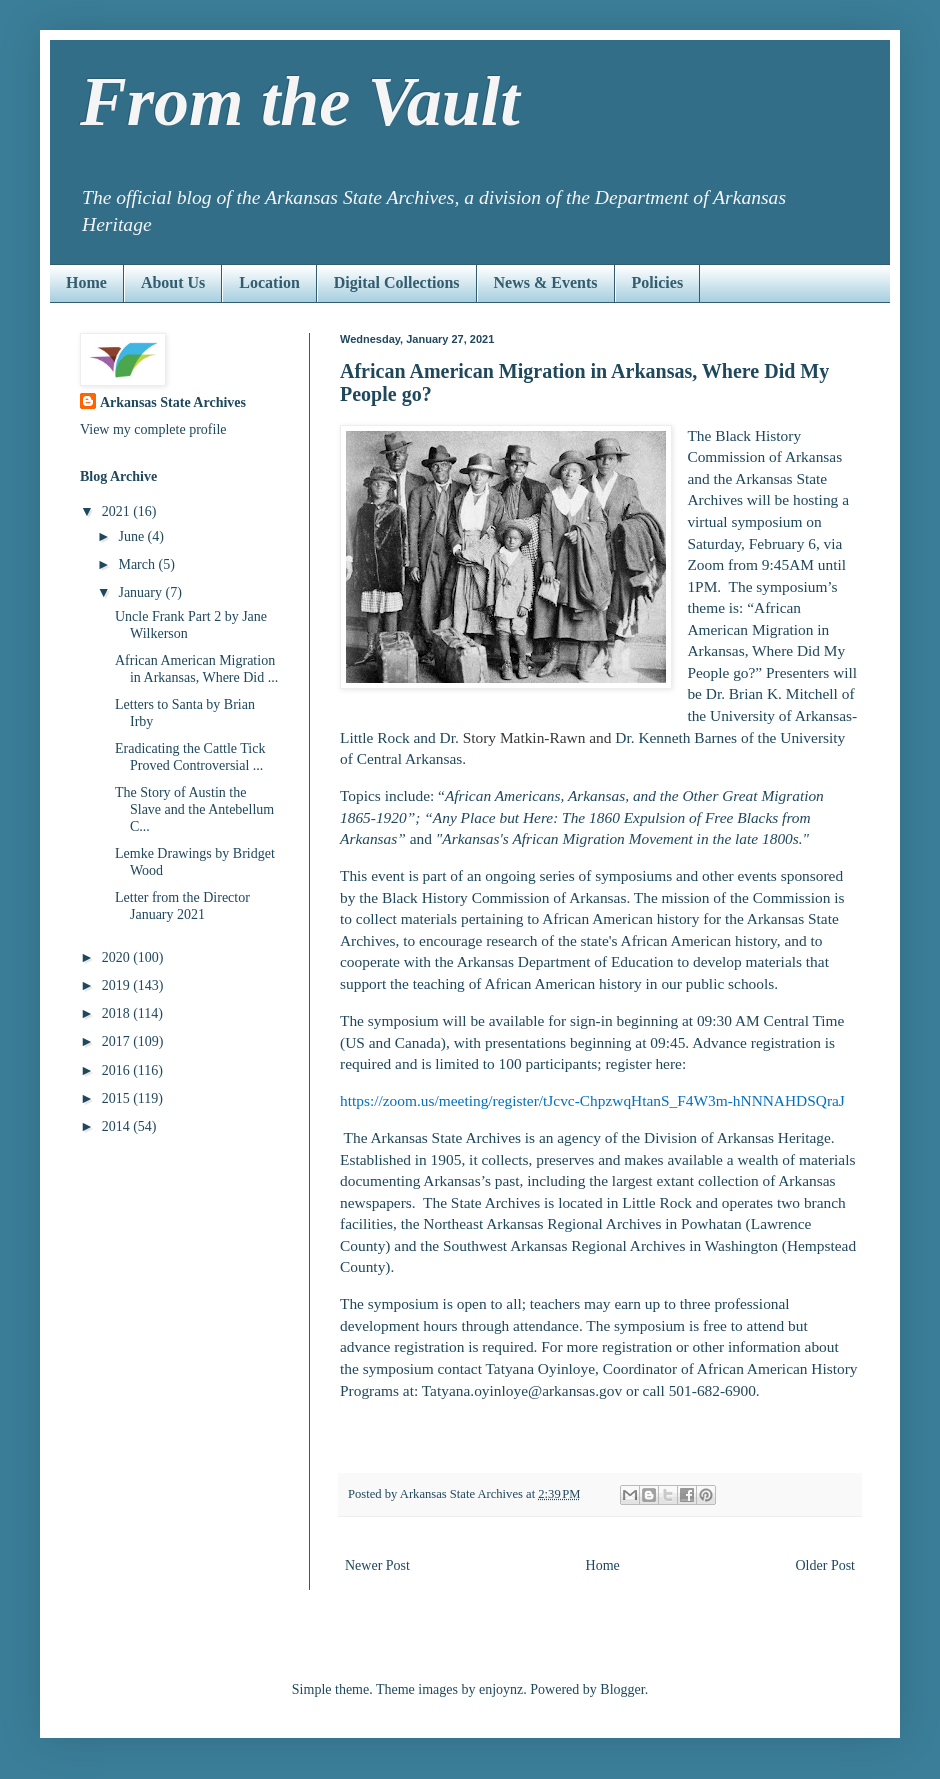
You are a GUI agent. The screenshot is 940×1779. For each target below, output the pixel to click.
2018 (118, 1013)
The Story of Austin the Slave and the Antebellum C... (194, 809)
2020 (118, 957)
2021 (118, 511)
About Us (173, 282)
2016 (118, 1070)
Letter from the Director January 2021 (182, 906)
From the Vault (300, 101)
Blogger (622, 1689)
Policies (658, 282)
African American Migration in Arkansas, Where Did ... (196, 669)
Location (269, 282)
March (138, 564)
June (132, 536)
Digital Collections (397, 282)
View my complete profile (153, 429)
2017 (118, 1041)
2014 (118, 1126)
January (141, 592)
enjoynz (501, 1689)
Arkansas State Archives (173, 402)
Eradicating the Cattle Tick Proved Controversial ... (190, 757)
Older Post (826, 1565)
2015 (118, 1098)
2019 (118, 985)
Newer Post (377, 1565)
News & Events (546, 282)
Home (86, 282)
